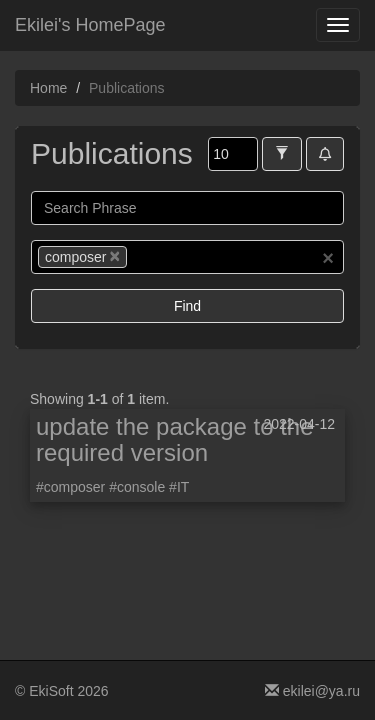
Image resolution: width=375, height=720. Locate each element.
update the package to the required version (175, 439)
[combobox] (187, 257)
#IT (179, 487)
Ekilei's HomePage (90, 25)
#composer (70, 487)
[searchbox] (162, 257)
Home (48, 88)
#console (137, 487)
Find (187, 306)
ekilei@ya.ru (312, 691)
